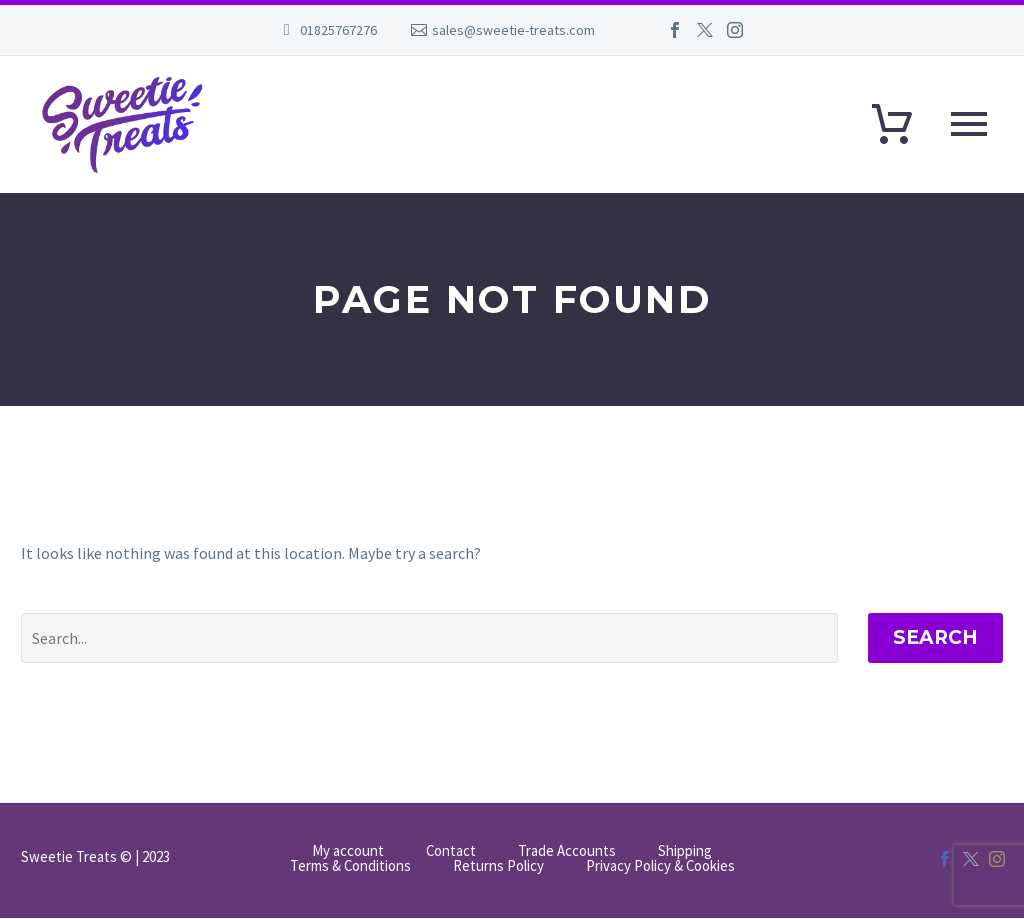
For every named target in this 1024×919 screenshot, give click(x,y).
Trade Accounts (567, 851)
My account (348, 851)
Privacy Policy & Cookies (660, 866)
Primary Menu (969, 124)
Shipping (685, 851)
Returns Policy (498, 866)
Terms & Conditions (350, 866)
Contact (451, 851)
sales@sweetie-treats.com (513, 30)
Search (935, 637)
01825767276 (338, 30)
